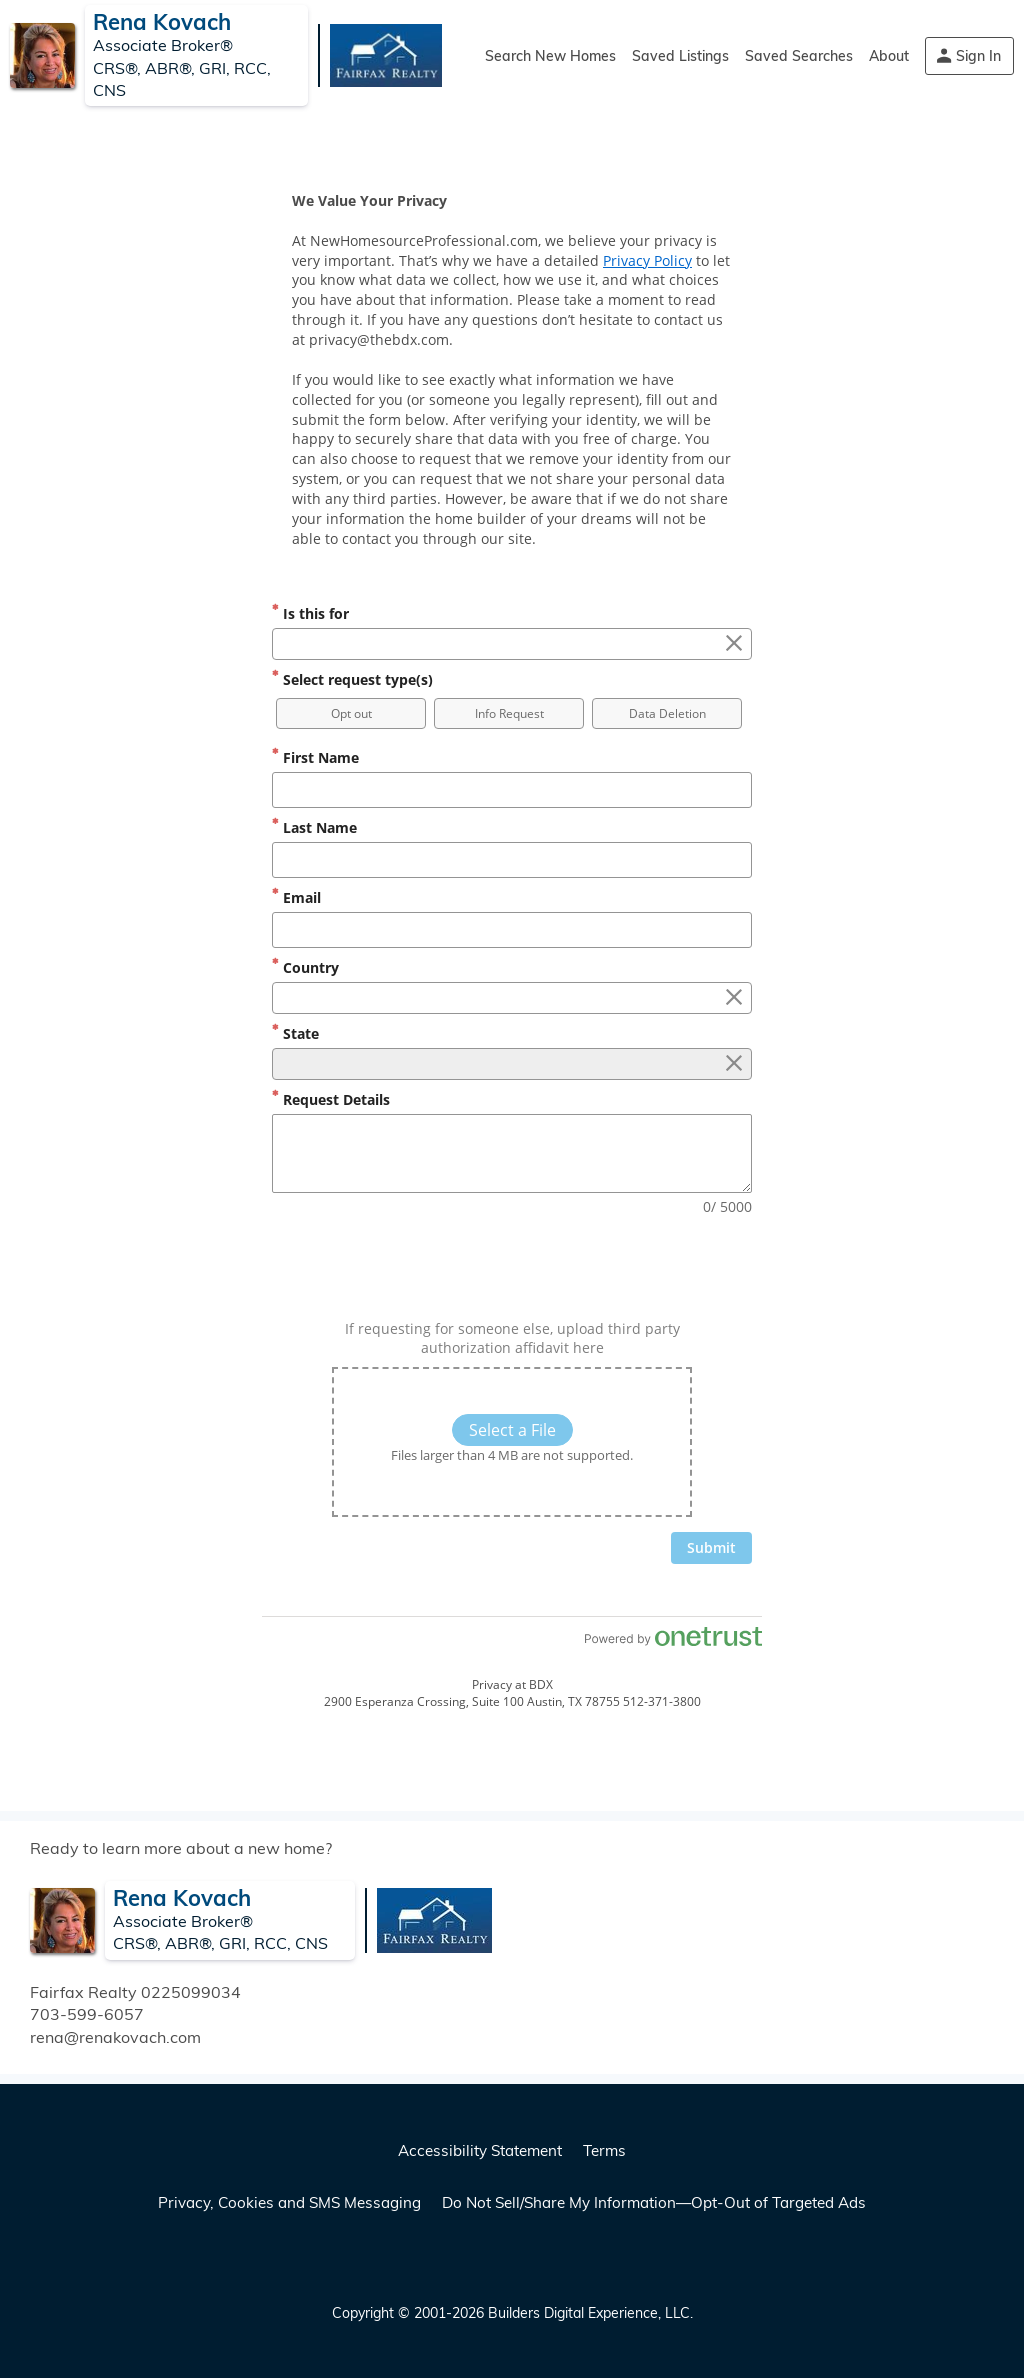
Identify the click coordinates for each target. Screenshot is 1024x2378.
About (889, 56)
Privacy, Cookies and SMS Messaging (289, 2202)
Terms (604, 2150)
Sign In (978, 56)
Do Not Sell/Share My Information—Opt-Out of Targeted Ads (654, 2202)
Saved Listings (680, 56)
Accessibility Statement (480, 2150)
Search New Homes (550, 56)
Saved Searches (799, 56)
